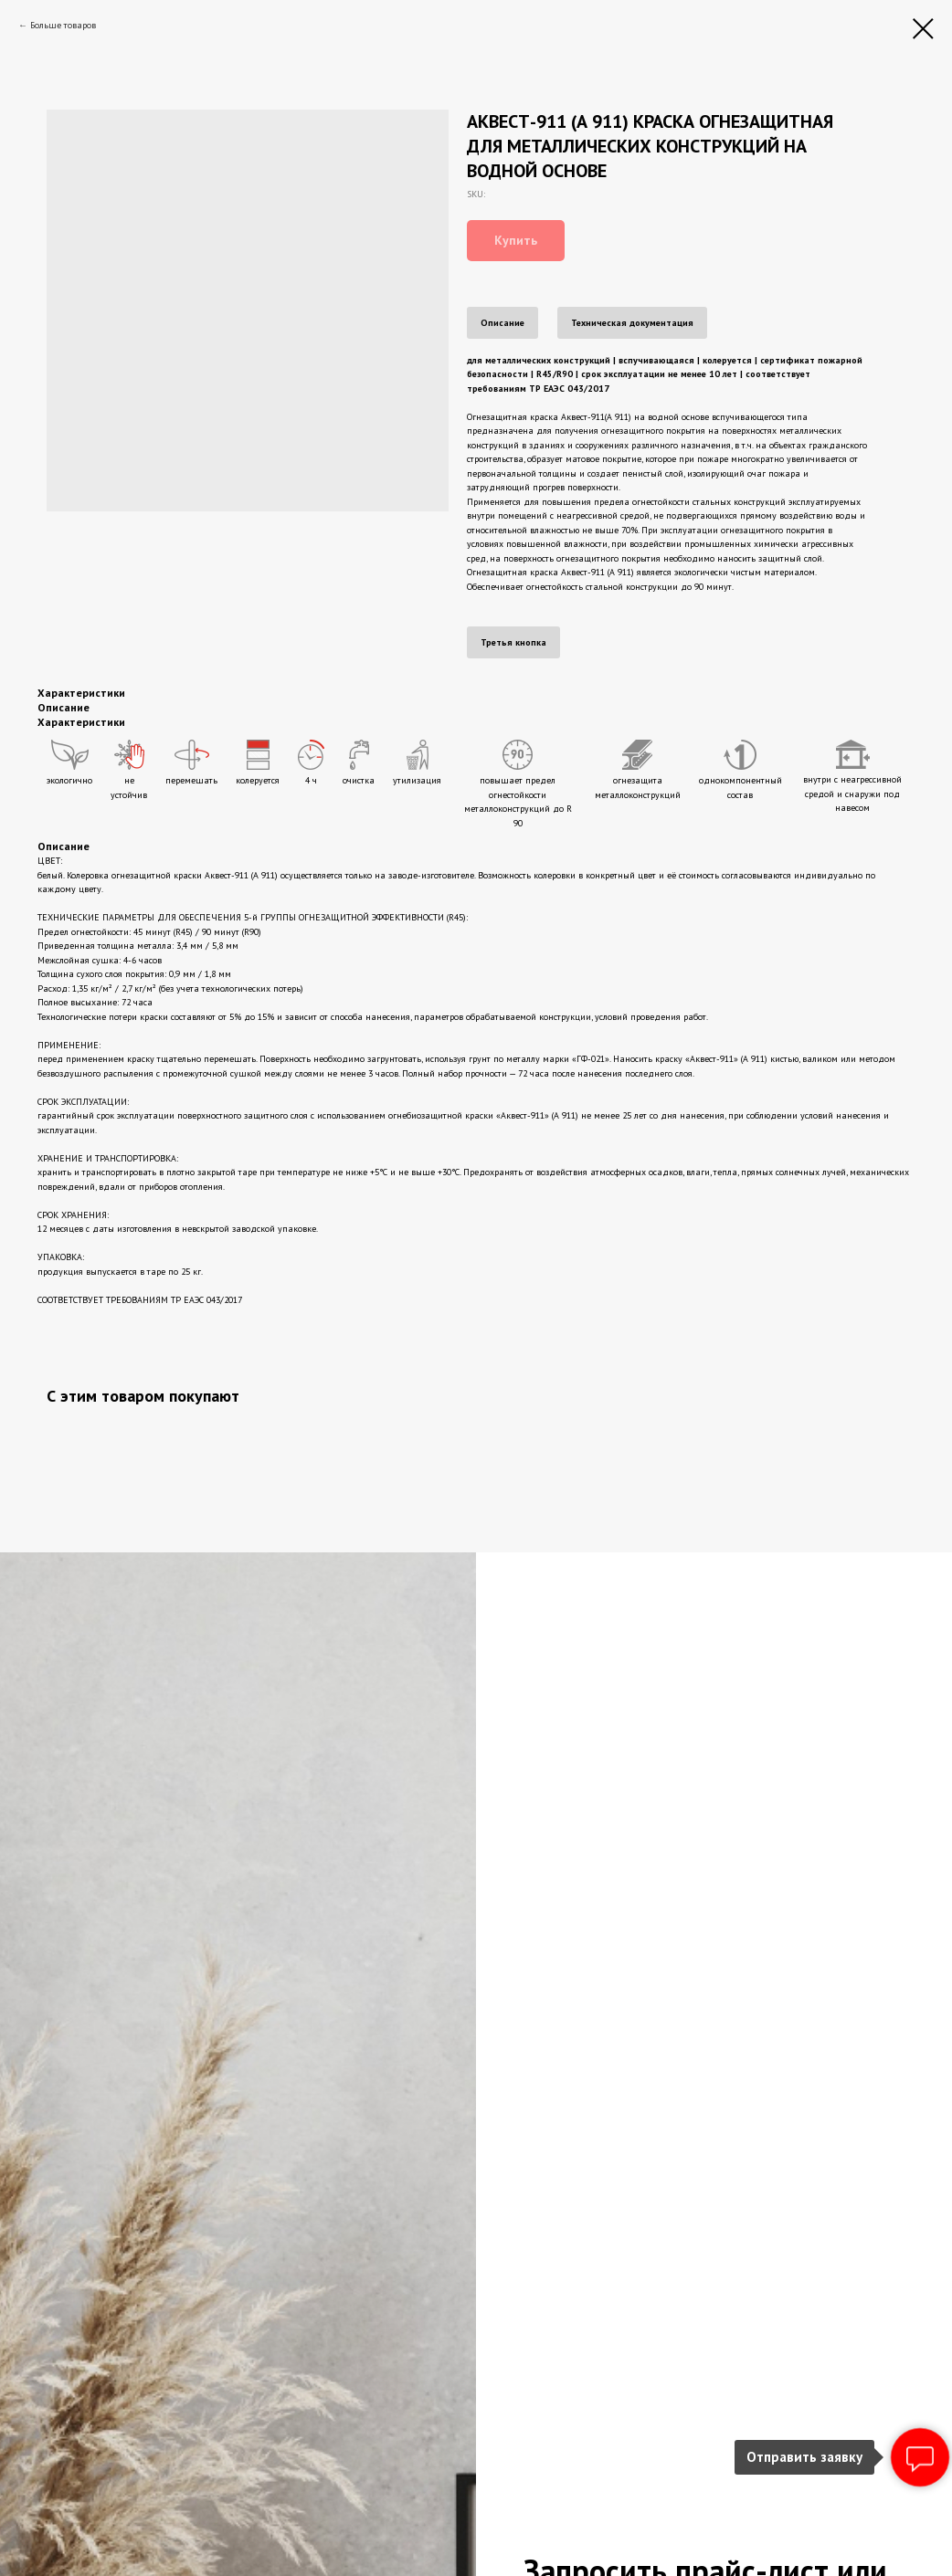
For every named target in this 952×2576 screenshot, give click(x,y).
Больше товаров (63, 25)
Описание (502, 323)
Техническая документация (632, 323)
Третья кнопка (513, 642)
